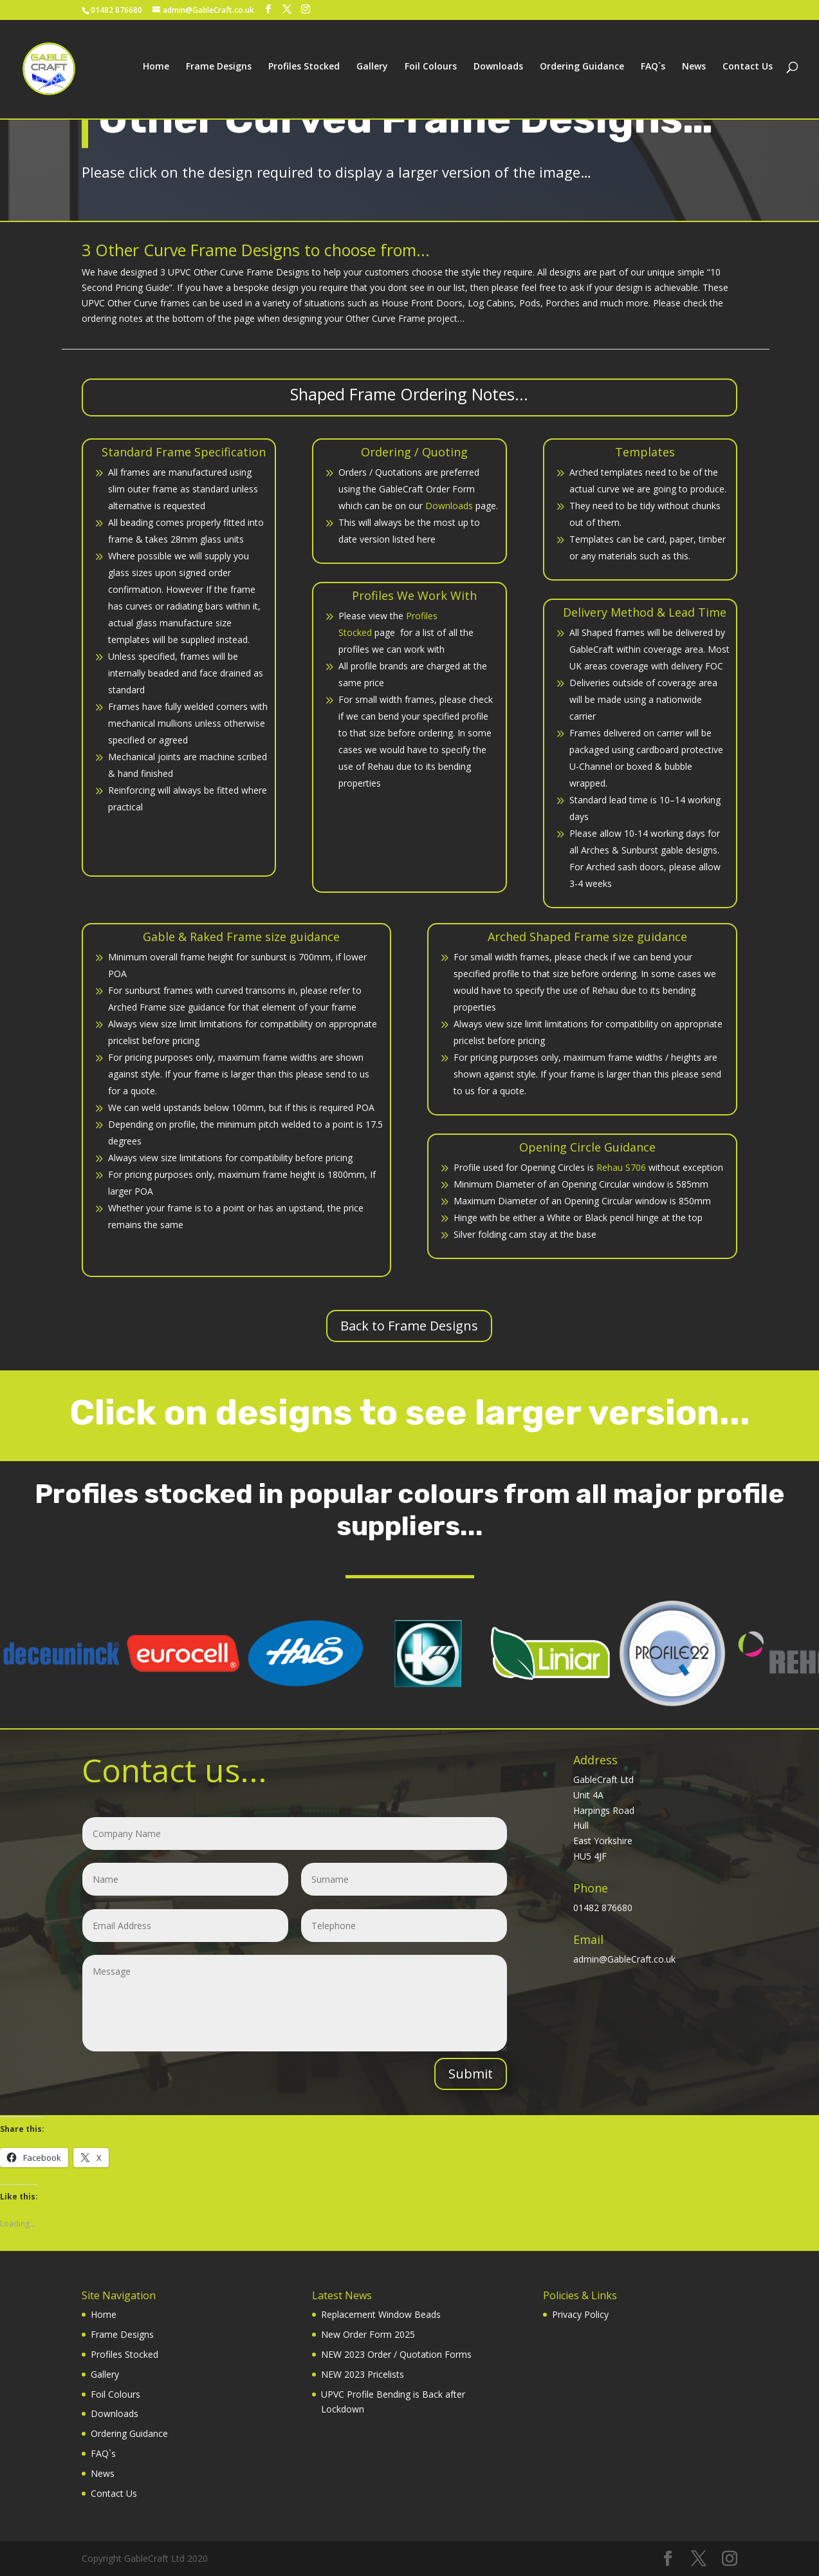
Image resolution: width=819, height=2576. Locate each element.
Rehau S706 (621, 1167)
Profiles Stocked (304, 72)
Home (156, 72)
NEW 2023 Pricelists (362, 2374)
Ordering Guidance (582, 72)
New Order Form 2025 (368, 2334)
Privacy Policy (580, 2314)
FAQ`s (653, 72)
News (694, 72)
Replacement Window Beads (381, 2314)
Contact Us (747, 72)
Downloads (498, 72)
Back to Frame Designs (409, 1325)
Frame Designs (219, 72)
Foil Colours (431, 72)
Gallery (372, 72)
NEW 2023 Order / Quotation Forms (396, 2354)
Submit (470, 2073)
